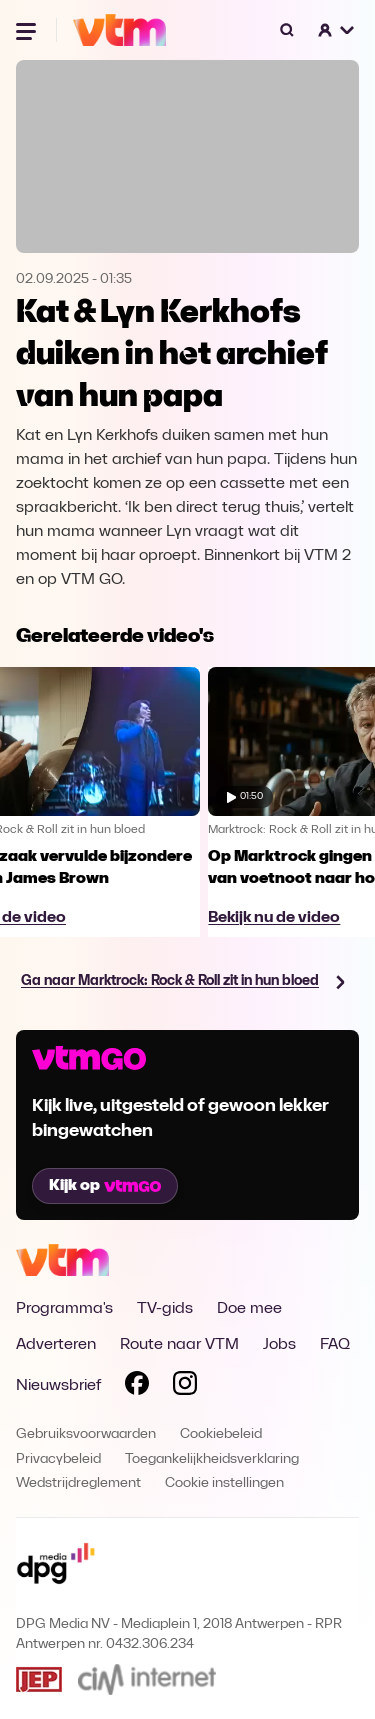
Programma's (64, 1309)
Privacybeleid (58, 1459)
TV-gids (165, 1309)
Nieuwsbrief (58, 1386)
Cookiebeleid (221, 1434)
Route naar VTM (179, 1345)
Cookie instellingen (224, 1483)
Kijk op (105, 1186)
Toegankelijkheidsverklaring (212, 1459)
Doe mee (249, 1309)
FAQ (335, 1345)
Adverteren (56, 1345)
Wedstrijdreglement (78, 1483)
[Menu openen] (28, 30)
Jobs (279, 1345)
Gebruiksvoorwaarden (86, 1434)
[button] (337, 30)
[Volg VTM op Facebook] (137, 1387)
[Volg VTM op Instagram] (185, 1387)
